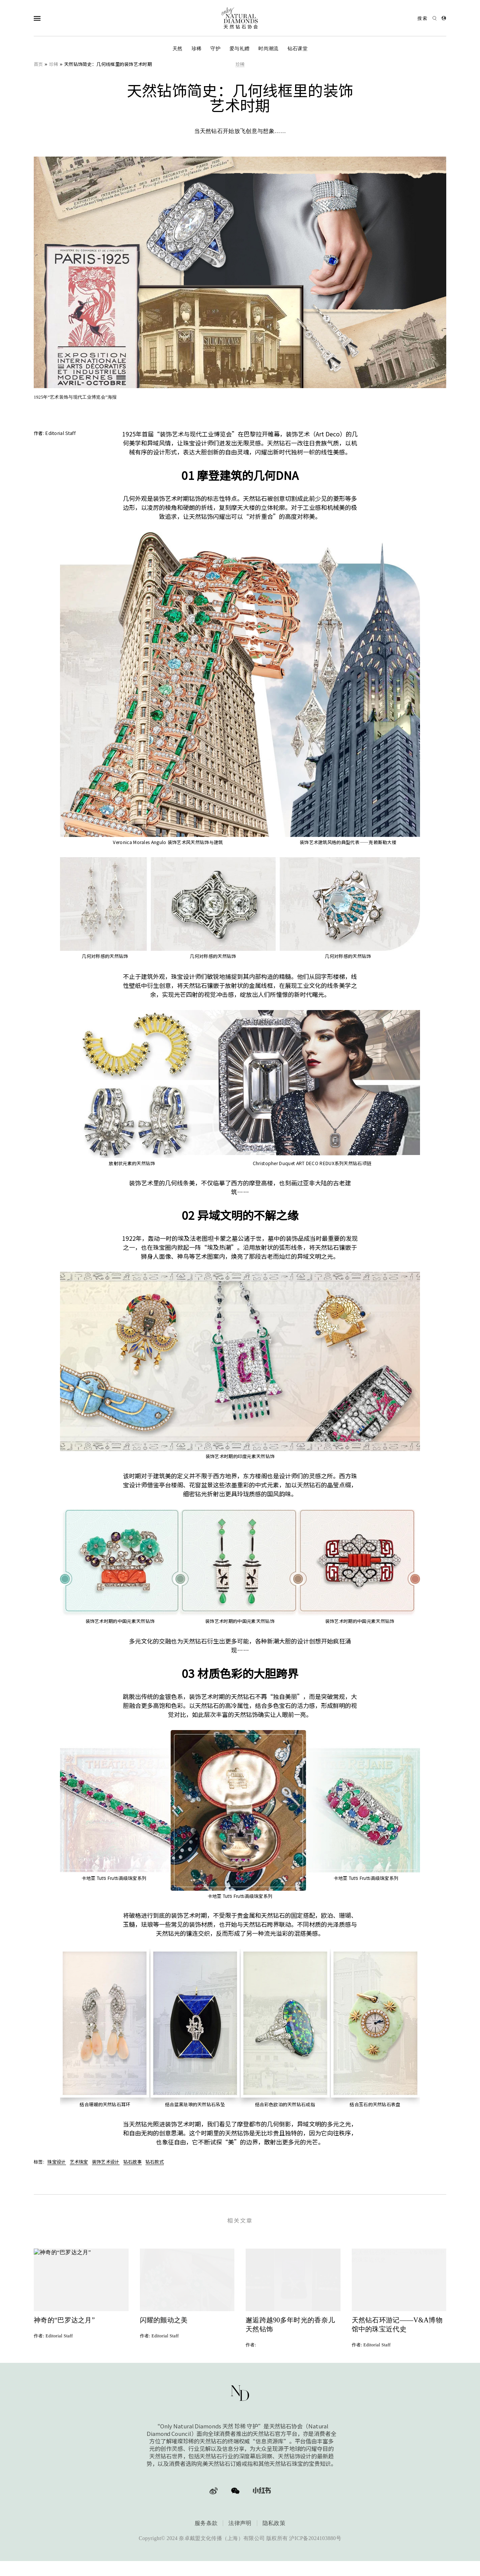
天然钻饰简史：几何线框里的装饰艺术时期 (108, 64)
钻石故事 (132, 2161)
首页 (38, 64)
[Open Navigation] (52, 18)
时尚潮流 (268, 48)
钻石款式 (155, 2161)
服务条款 (206, 2537)
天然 (177, 48)
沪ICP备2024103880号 (315, 2552)
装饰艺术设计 (106, 2161)
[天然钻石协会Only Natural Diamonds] (240, 18)
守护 (215, 48)
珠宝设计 (56, 2161)
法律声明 (239, 2537)
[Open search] (427, 18)
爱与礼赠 (239, 48)
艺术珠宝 (79, 2161)
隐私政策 (273, 2537)
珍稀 (197, 48)
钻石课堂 (298, 48)
